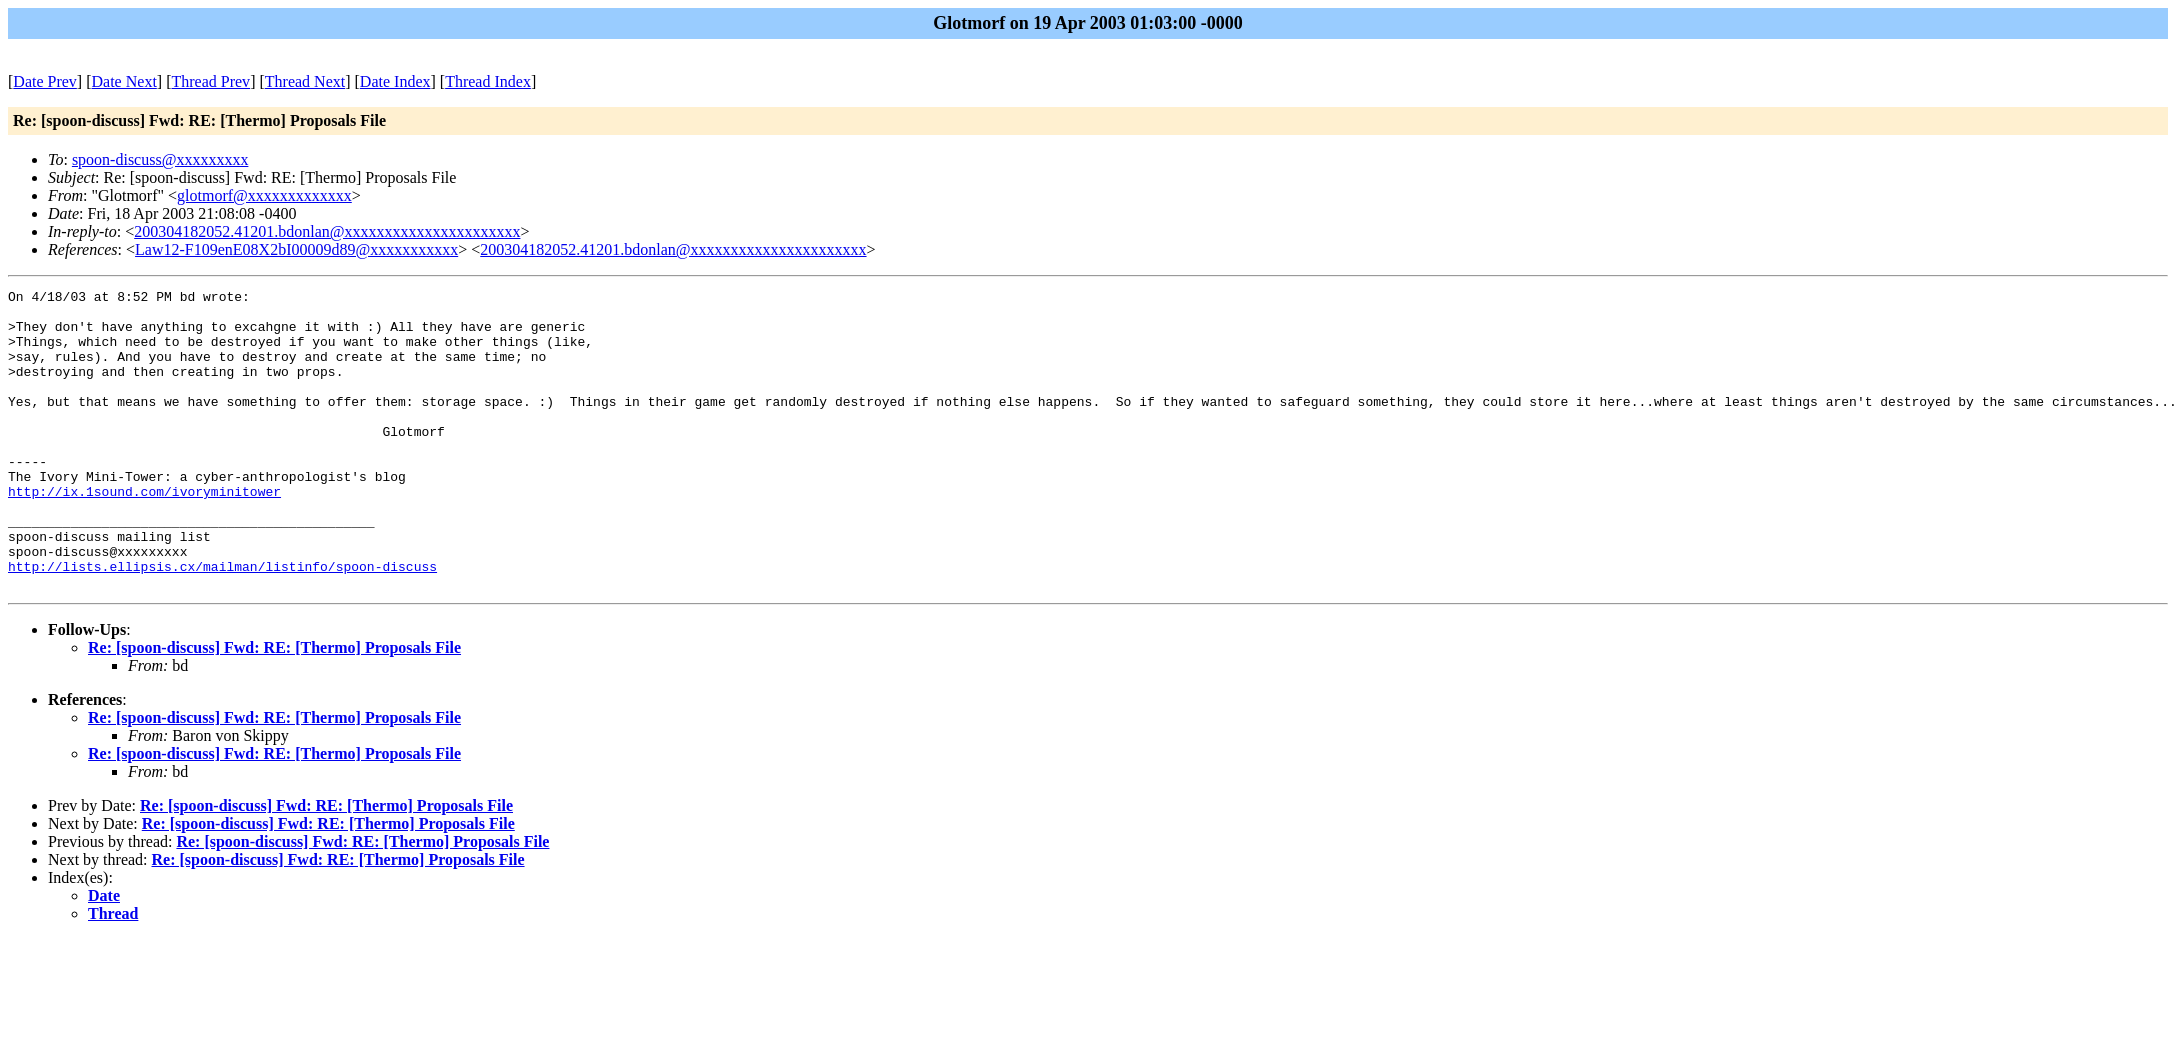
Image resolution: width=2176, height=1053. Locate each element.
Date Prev (45, 81)
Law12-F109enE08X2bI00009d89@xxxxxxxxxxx (296, 249)
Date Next (124, 81)
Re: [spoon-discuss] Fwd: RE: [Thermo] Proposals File (274, 707)
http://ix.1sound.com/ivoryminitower (144, 533)
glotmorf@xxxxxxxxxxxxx (264, 195)
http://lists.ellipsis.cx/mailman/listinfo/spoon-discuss (222, 623)
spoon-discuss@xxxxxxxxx (160, 159)
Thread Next (305, 81)
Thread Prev (210, 81)
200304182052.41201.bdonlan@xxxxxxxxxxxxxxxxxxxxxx (327, 231)
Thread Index (488, 81)
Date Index (395, 81)
